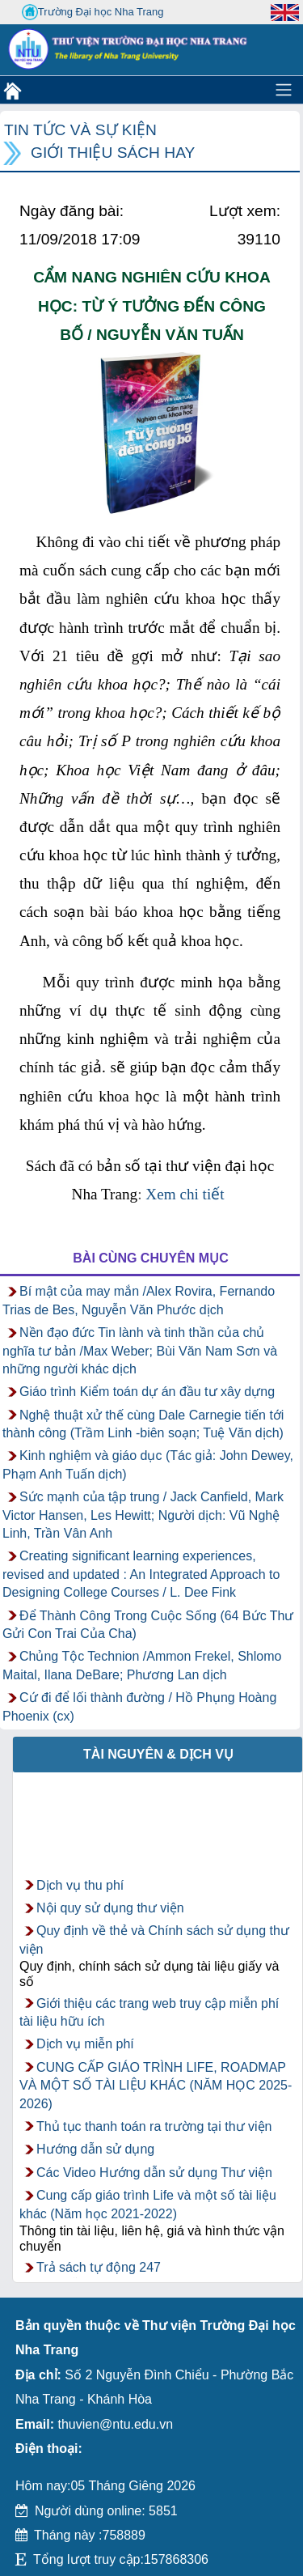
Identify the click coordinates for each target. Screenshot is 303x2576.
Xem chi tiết (186, 1194)
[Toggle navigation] (283, 90)
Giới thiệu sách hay (113, 152)
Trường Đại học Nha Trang (93, 12)
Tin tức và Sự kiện (80, 129)
